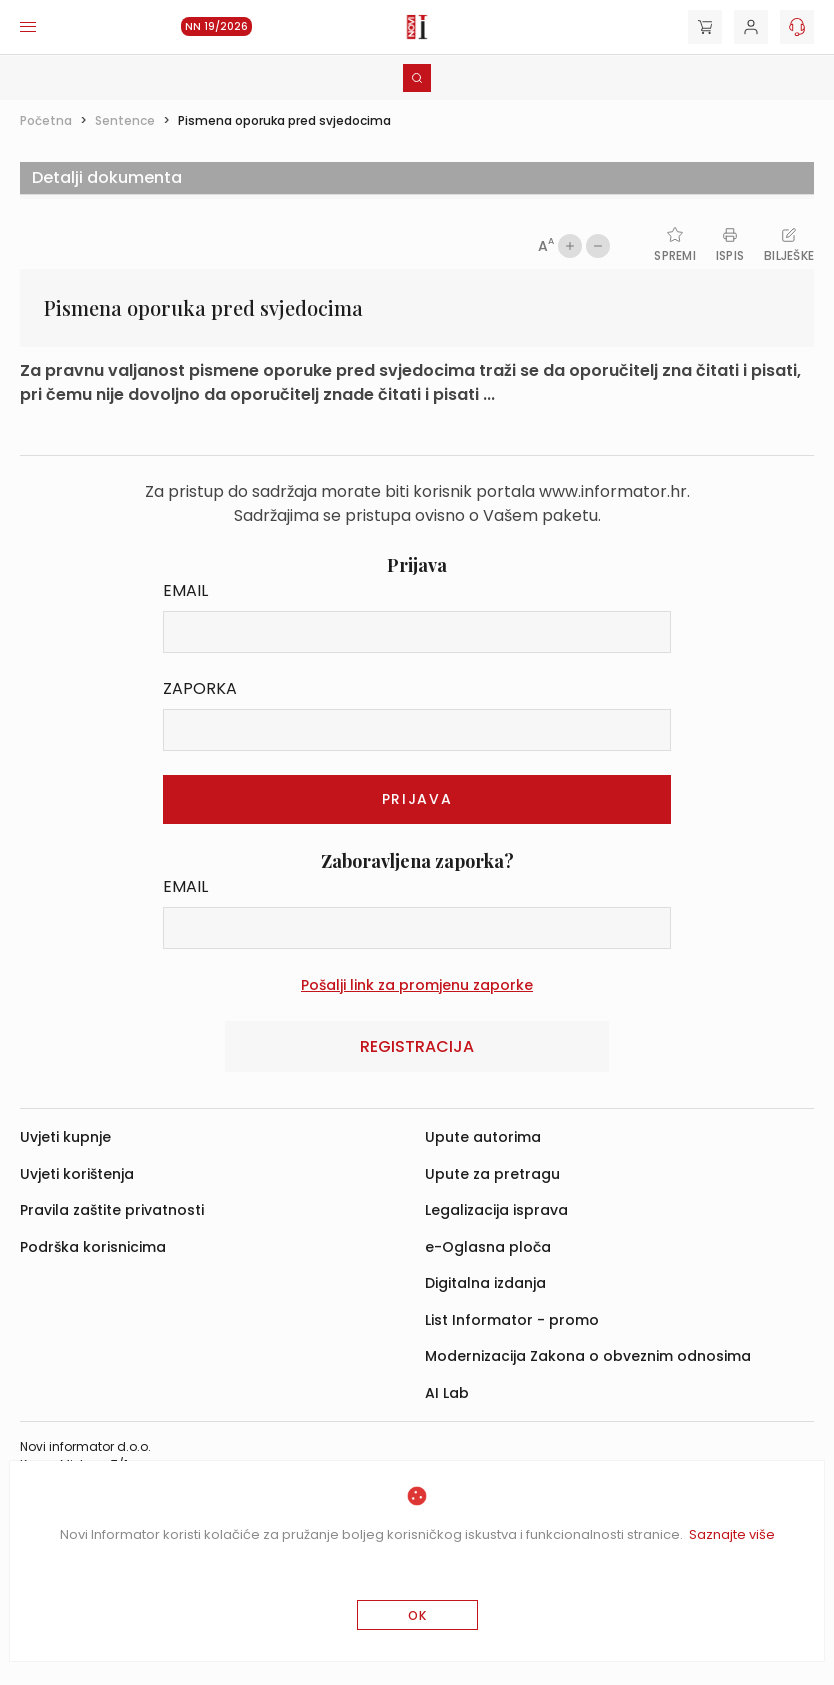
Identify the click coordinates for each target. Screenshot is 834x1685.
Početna (46, 120)
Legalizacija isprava (496, 1210)
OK (417, 1615)
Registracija (417, 1046)
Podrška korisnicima (93, 1247)
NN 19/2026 (216, 26)
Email (185, 590)
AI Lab (447, 1393)
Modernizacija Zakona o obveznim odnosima (588, 1356)
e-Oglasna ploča (488, 1247)
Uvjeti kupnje (65, 1137)
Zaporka (200, 688)
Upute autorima (483, 1137)
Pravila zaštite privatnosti (112, 1210)
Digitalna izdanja (485, 1283)
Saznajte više (732, 1534)
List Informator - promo (512, 1320)
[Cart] (705, 27)
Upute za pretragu (492, 1174)
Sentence (125, 120)
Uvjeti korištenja (77, 1174)
